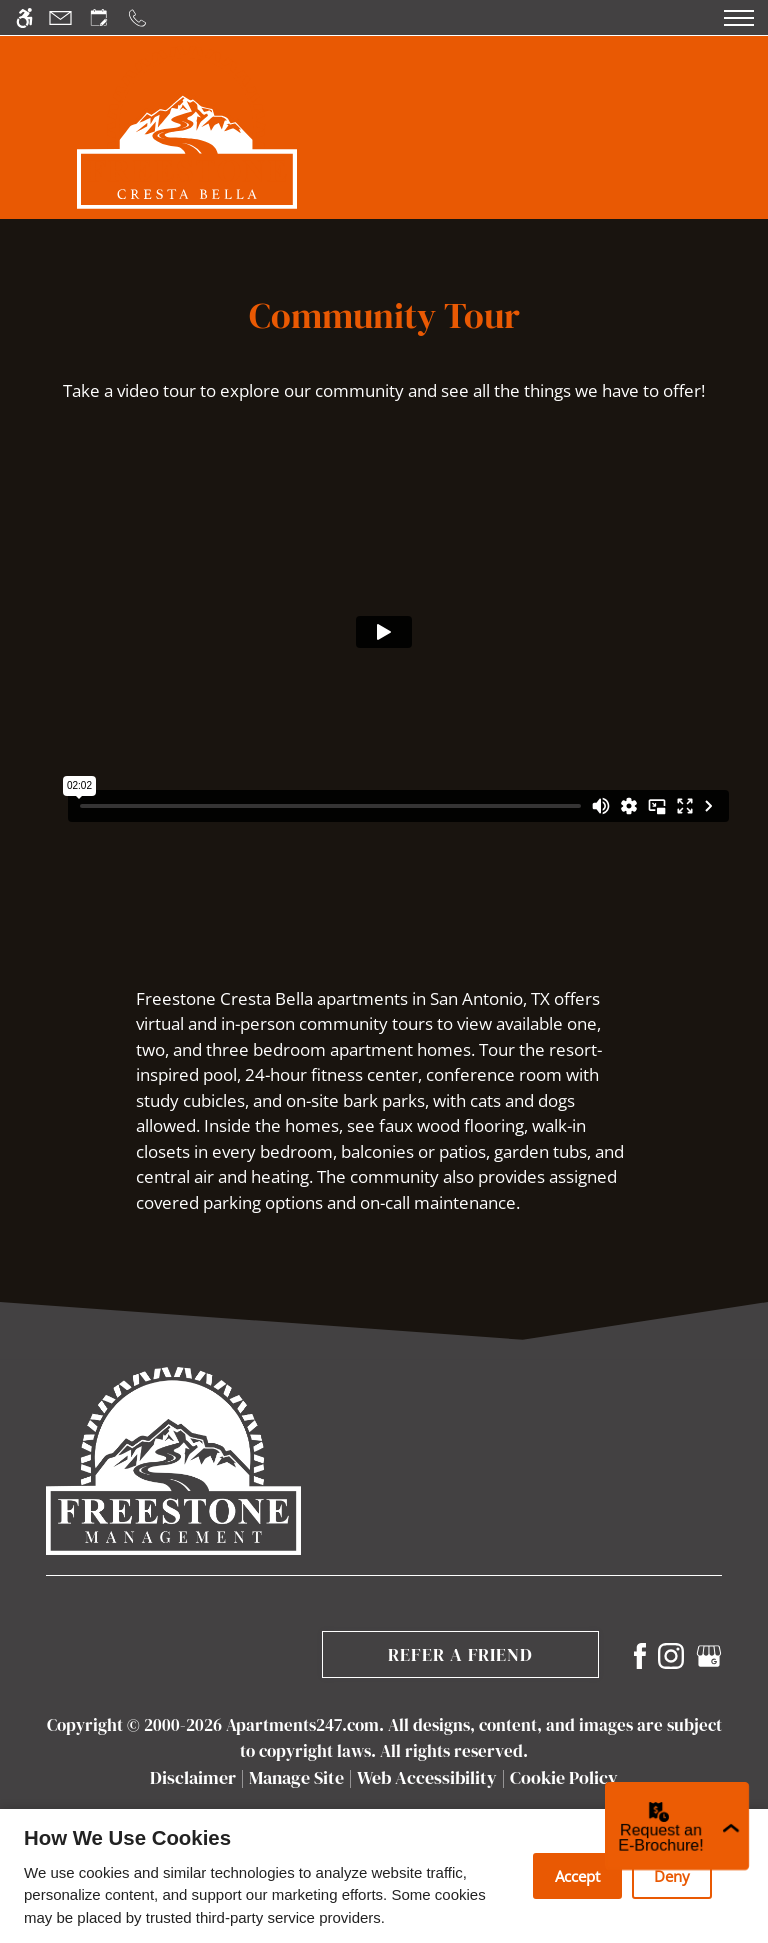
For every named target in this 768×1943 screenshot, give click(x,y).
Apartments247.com (302, 1725)
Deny (672, 1876)
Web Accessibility (427, 1777)
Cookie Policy (564, 1777)
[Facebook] (640, 1654)
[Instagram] (671, 1654)
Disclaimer (193, 1777)
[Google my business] (709, 1654)
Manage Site (296, 1777)
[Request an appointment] (99, 17)
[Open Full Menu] (739, 18)
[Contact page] (60, 17)
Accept (577, 1876)
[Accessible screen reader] (24, 17)
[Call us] (137, 17)
